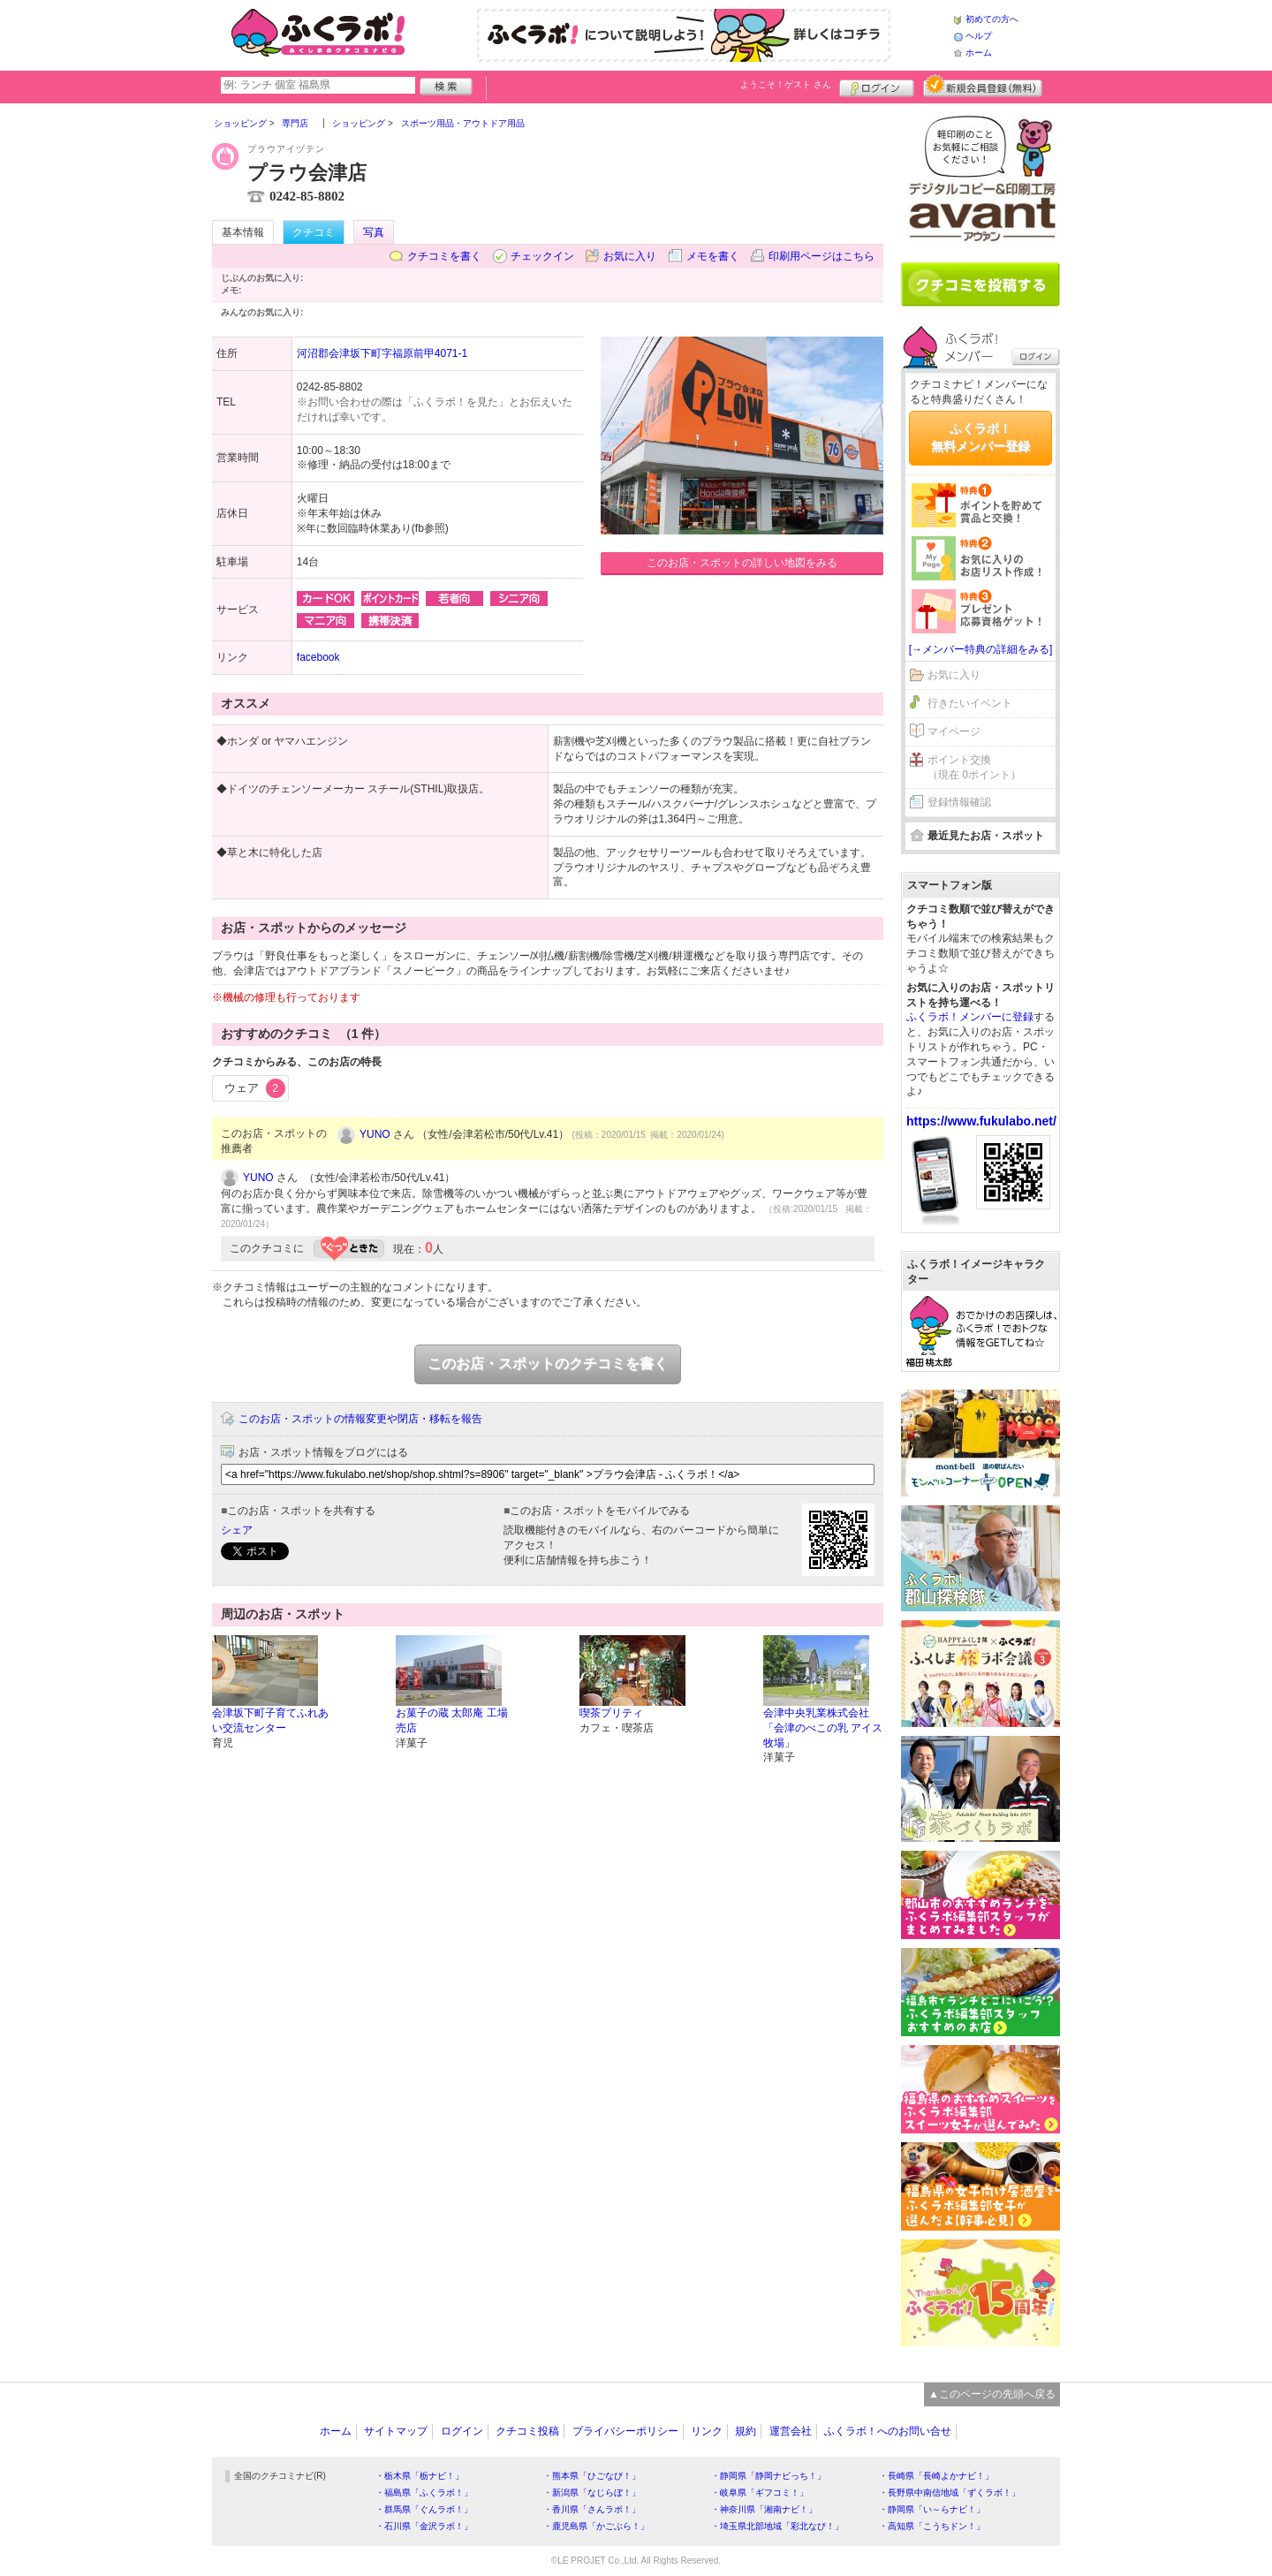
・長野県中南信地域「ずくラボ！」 (949, 2492)
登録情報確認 (959, 802)
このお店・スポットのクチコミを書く (548, 1363)
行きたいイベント (970, 703)
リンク (707, 2431)
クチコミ (313, 232)
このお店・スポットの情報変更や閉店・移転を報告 (360, 1419)
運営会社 (790, 2431)
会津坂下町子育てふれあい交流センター (270, 1720)
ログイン (876, 85)
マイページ (954, 731)
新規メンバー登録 (982, 85)
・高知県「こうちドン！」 (932, 2526)
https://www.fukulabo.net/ (981, 1121)
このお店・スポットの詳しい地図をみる (742, 563)
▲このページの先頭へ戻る (992, 2394)
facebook (318, 657)
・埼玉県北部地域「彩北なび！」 (777, 2526)
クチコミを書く (444, 256)
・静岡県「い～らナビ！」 (932, 2509)
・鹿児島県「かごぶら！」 (596, 2526)
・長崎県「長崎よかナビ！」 (936, 2476)
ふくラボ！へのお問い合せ (887, 2431)
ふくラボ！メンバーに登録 (970, 1017)
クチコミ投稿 (527, 2431)
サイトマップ (396, 2431)
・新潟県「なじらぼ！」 (591, 2492)
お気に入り (629, 256)
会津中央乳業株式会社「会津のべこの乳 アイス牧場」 (822, 1728)
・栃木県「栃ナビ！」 (419, 2476)
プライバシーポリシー (625, 2431)
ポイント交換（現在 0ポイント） (974, 767)
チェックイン (542, 256)
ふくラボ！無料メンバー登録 (980, 437)
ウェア (254, 1088)
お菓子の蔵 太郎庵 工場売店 (452, 1720)
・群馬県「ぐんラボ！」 (424, 2509)
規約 (745, 2431)
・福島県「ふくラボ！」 (424, 2492)
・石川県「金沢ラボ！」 (424, 2526)
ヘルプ (978, 36)
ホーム (978, 52)
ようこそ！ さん (785, 84)
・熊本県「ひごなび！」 (591, 2476)
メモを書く (712, 256)
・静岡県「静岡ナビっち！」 (768, 2476)
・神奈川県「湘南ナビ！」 (764, 2509)
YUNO (375, 1134)
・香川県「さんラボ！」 (591, 2509)
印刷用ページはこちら (821, 256)
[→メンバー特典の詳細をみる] (981, 649)
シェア (237, 1530)
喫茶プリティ (611, 1713)
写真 (373, 232)
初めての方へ (991, 19)
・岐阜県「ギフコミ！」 (759, 2492)
